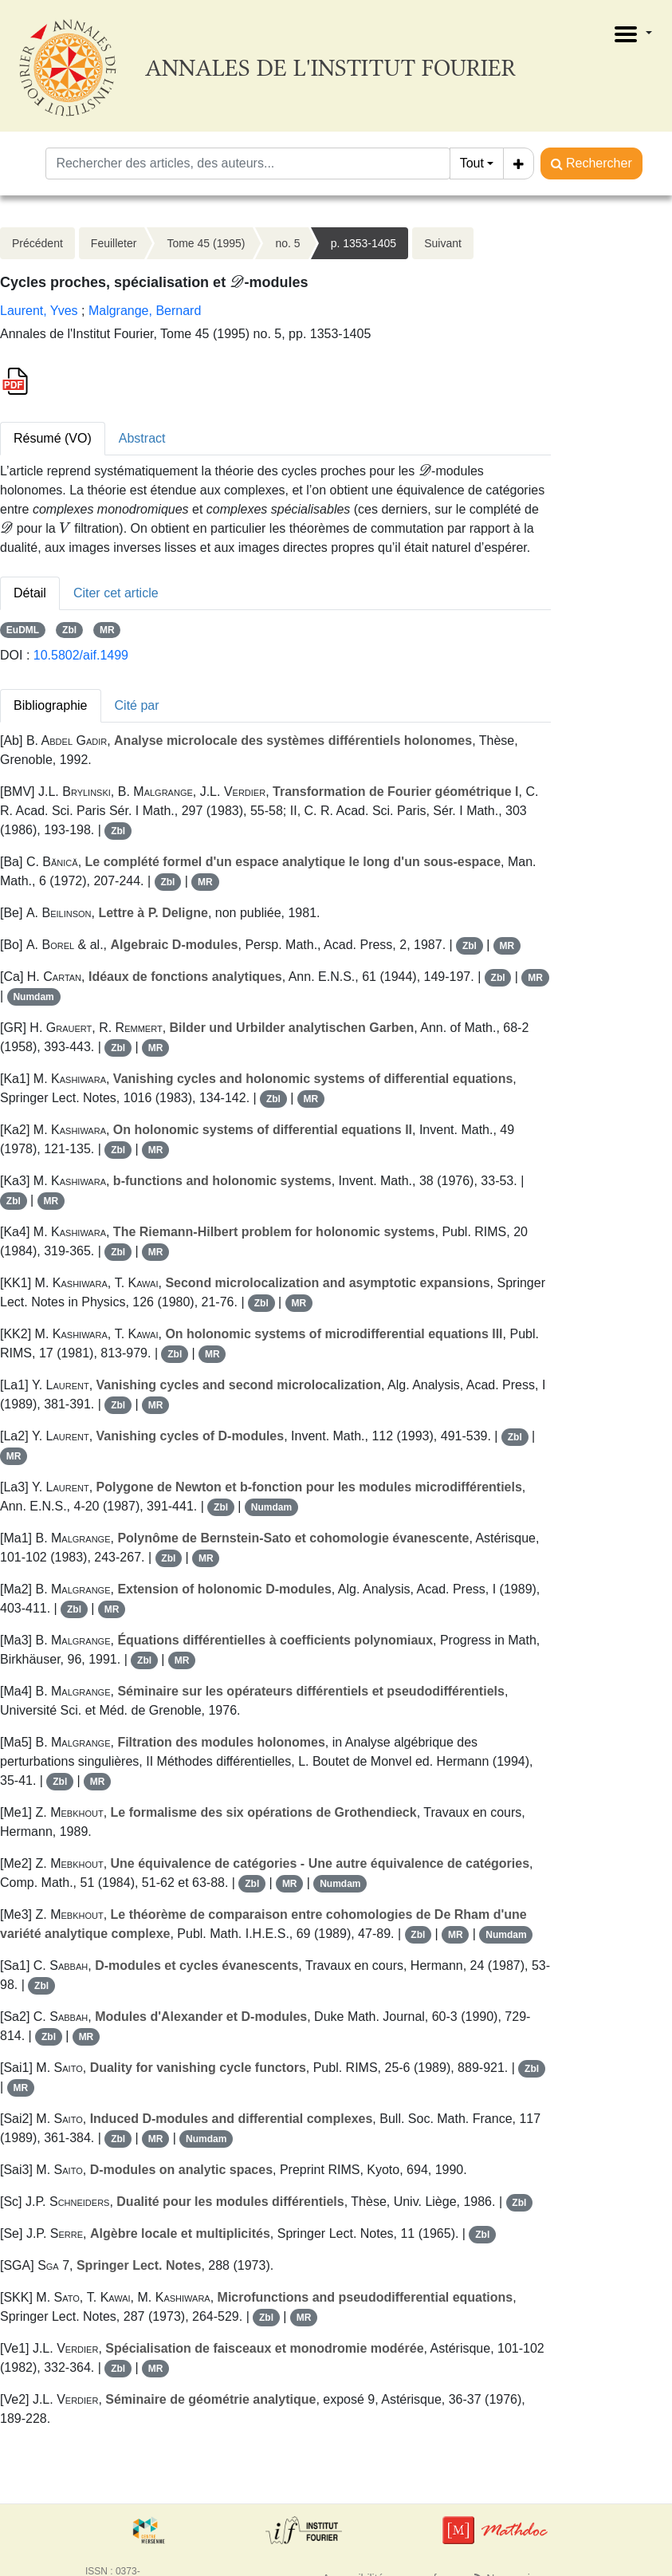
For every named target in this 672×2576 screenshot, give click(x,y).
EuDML (22, 630)
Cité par (137, 705)
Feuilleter (114, 243)
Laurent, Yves (39, 310)
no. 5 (287, 243)
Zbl (69, 630)
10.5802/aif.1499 (80, 655)
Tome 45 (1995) (206, 243)
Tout (472, 163)
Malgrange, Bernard (144, 310)
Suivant (443, 243)
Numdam (33, 996)
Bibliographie (51, 705)
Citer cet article (116, 593)
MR (107, 630)
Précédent (37, 243)
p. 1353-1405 (364, 243)
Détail (30, 593)
